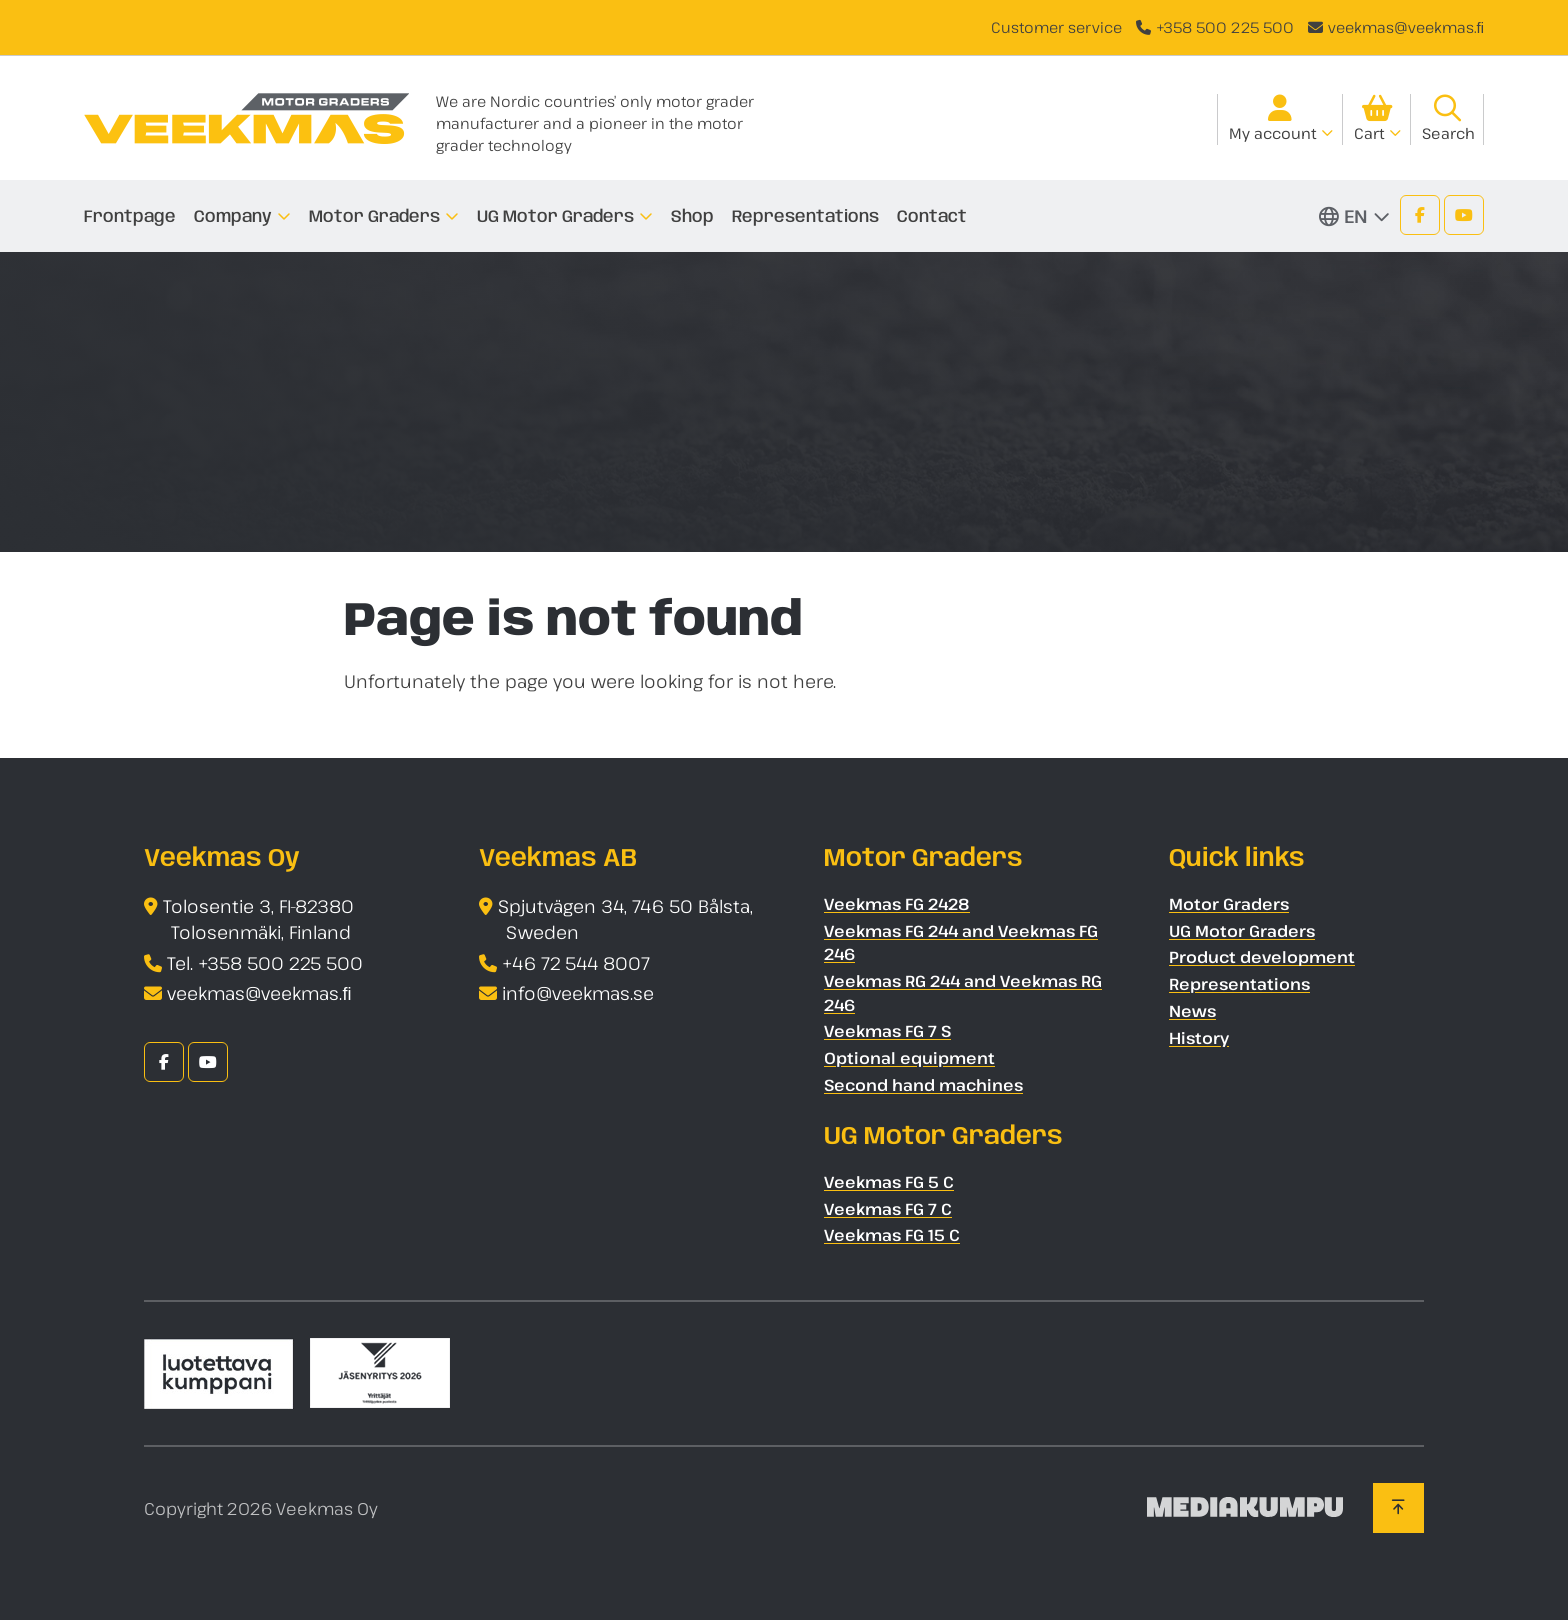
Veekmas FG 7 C (888, 1209)
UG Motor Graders (555, 217)
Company (233, 217)
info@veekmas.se (578, 993)
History (1199, 1038)
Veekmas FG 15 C (892, 1235)
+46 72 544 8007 (576, 963)
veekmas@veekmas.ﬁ (1406, 27)
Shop (692, 217)
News (1192, 1011)
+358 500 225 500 (1225, 27)
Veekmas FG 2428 (897, 904)
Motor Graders (374, 217)
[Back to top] (1398, 1508)
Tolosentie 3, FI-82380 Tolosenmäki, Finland (258, 919)
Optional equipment (909, 1058)
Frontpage (130, 217)
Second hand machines (923, 1085)
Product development (1262, 957)
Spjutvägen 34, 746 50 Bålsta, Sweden (625, 919)
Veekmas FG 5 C (889, 1182)
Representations (805, 217)
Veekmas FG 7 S (887, 1031)
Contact (932, 217)
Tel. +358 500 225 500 (265, 963)
